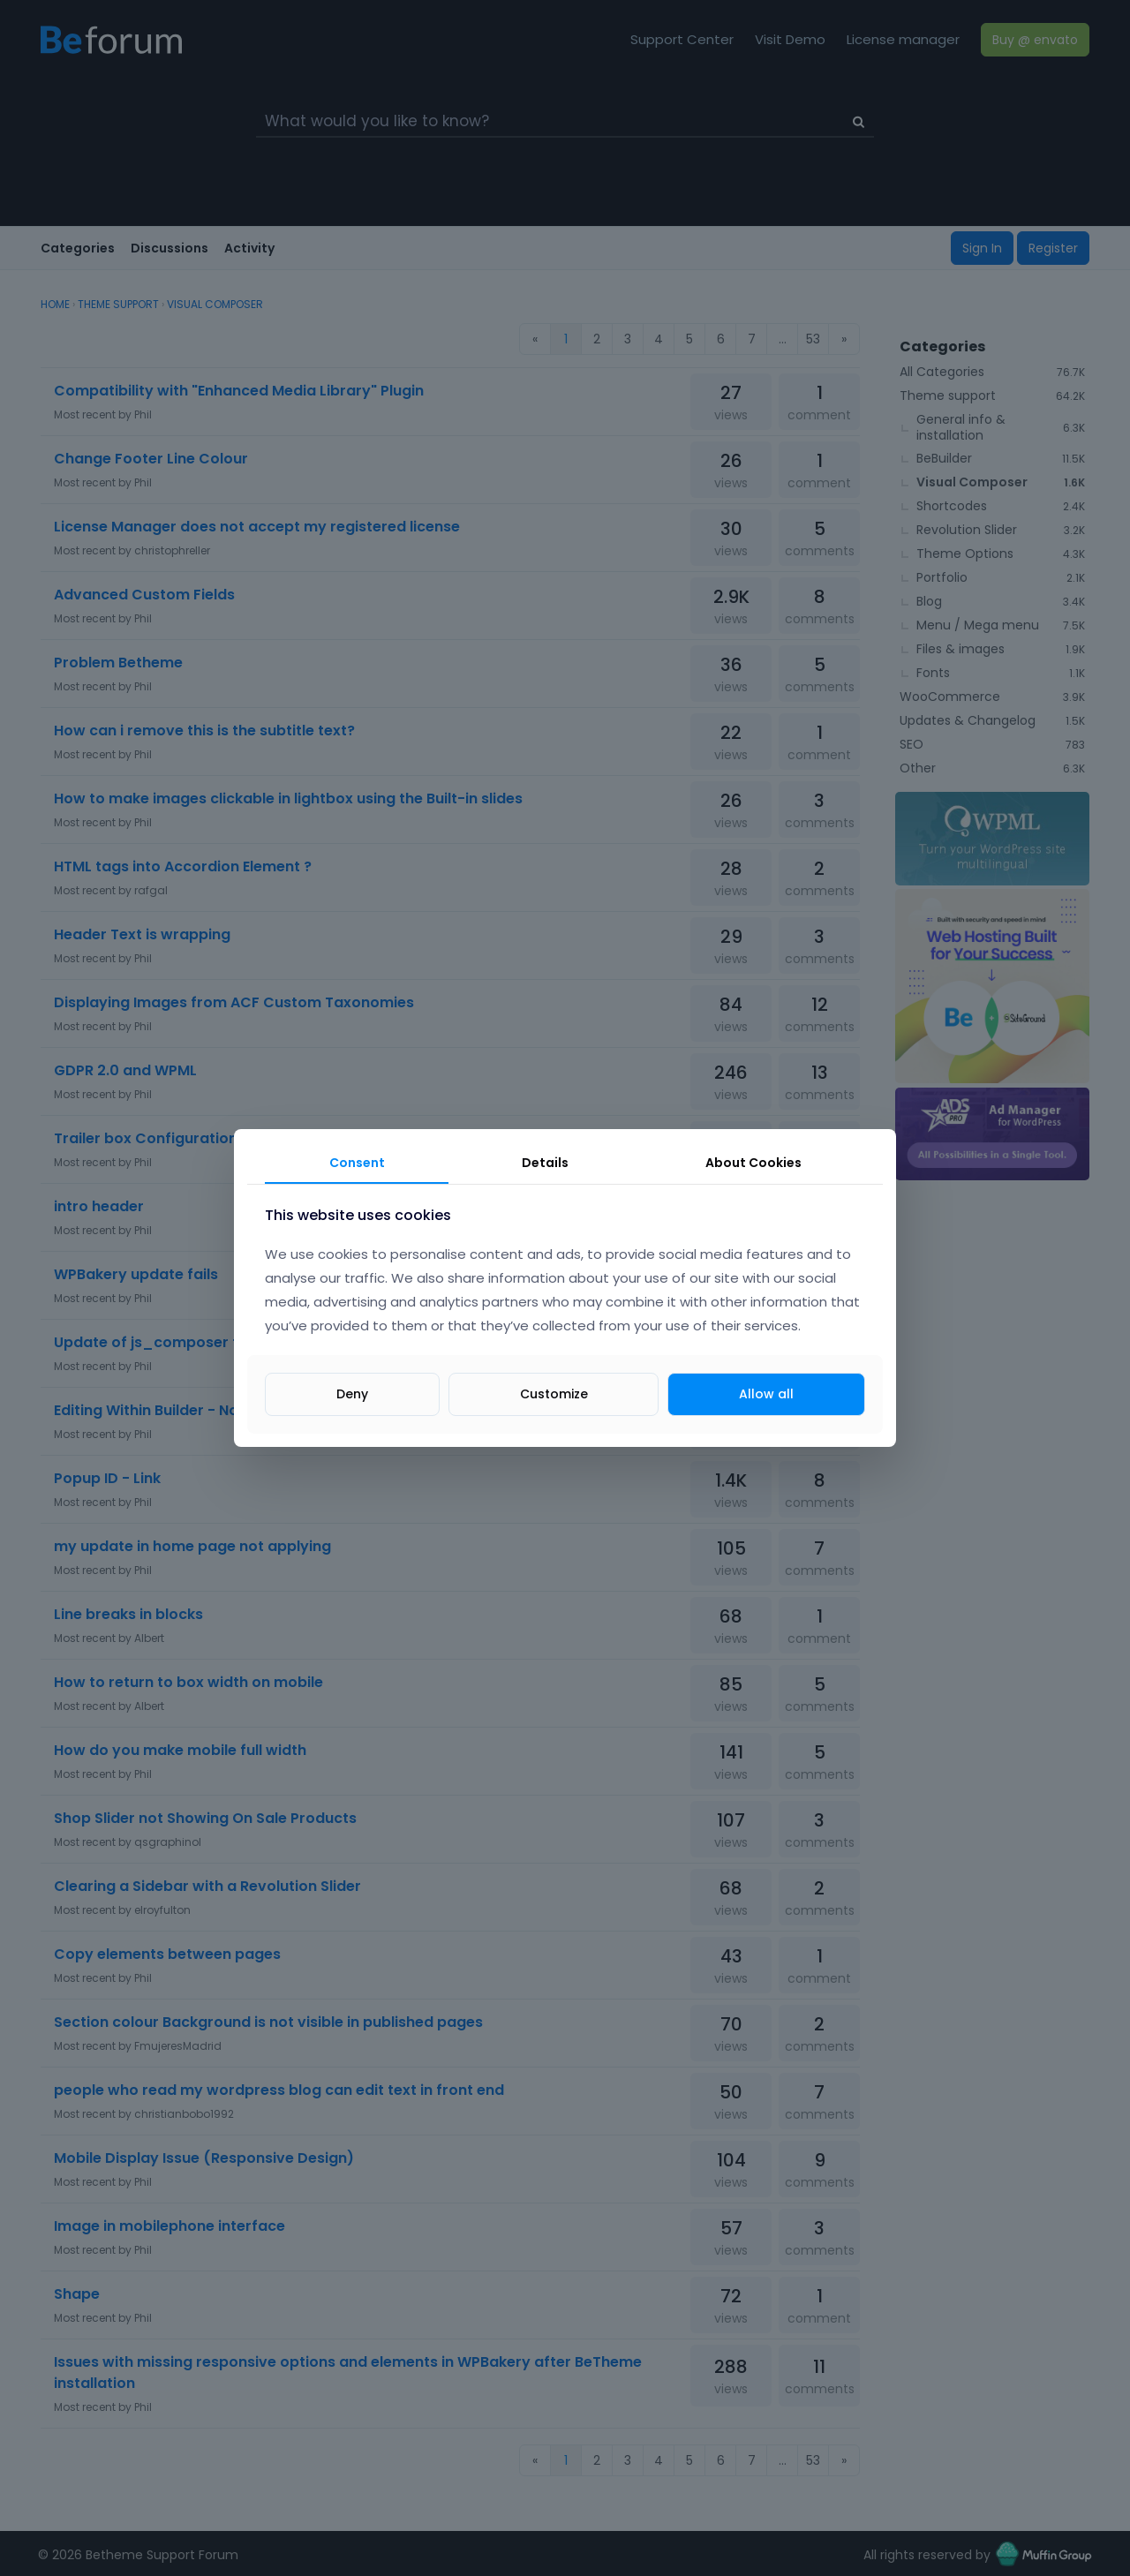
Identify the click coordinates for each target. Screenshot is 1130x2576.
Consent (357, 1162)
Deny (352, 1394)
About (753, 1162)
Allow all (766, 1394)
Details (545, 1162)
